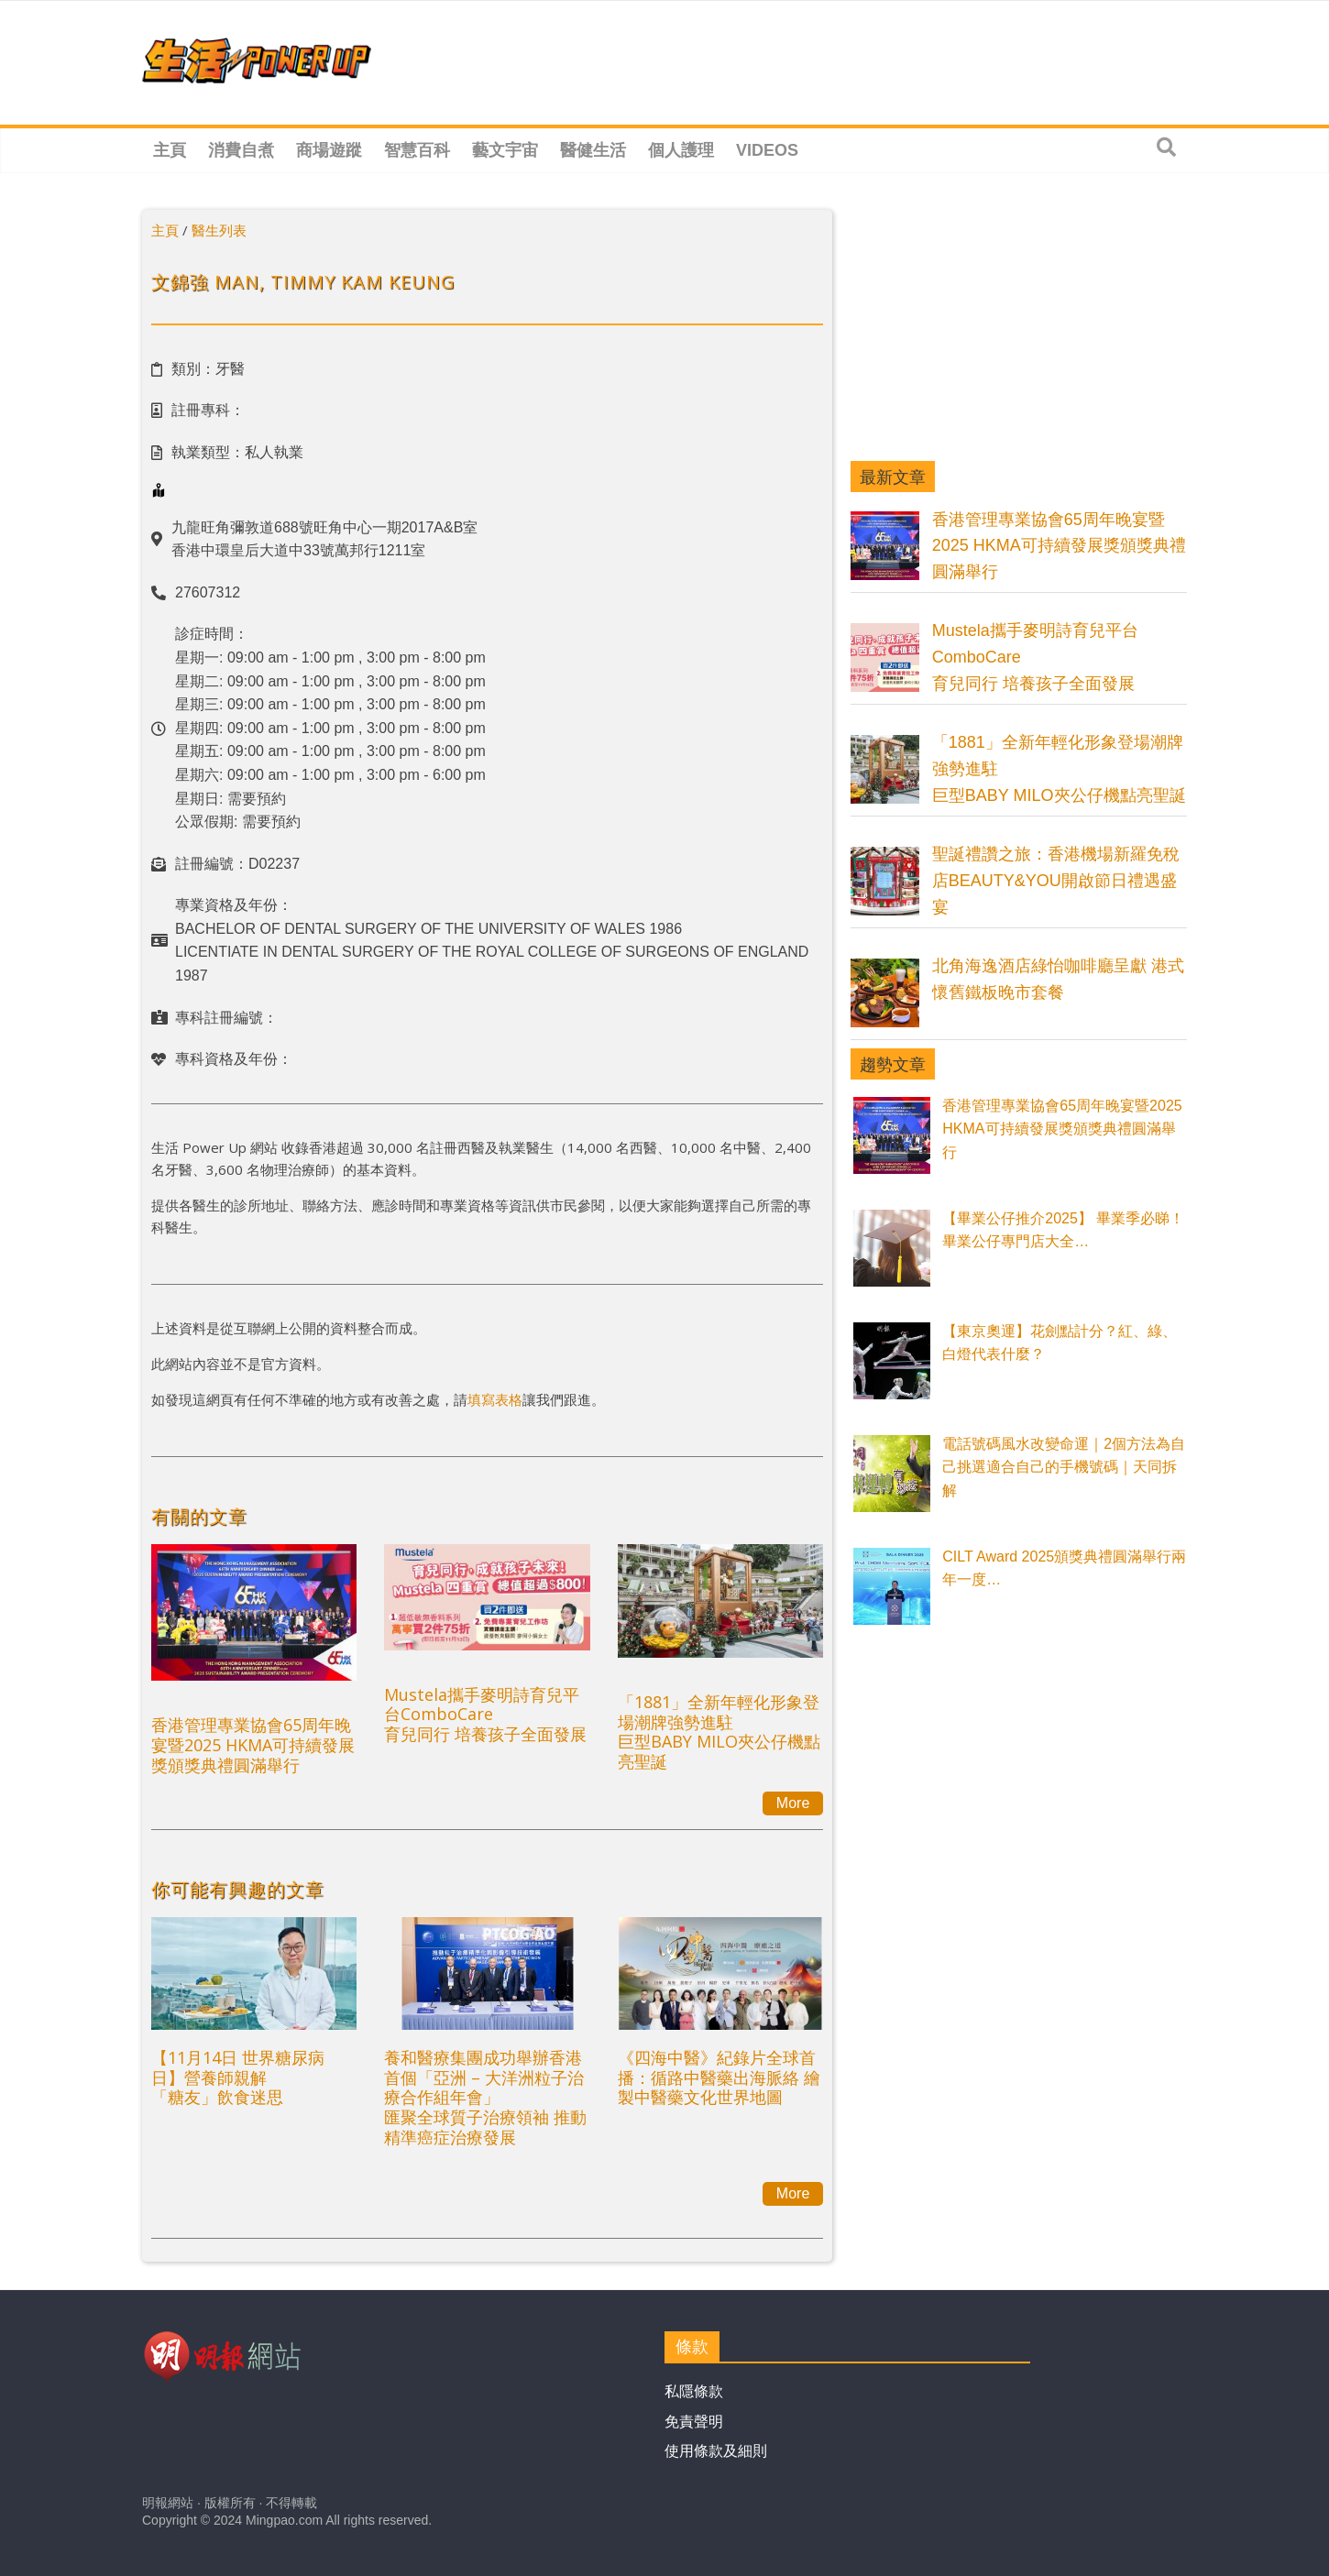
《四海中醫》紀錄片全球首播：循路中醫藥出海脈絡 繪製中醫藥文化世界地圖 (719, 2077)
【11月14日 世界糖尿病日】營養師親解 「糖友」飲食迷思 (237, 2077)
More (792, 1803)
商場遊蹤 (329, 150)
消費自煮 (241, 150)
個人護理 (681, 150)
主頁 (169, 150)
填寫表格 (494, 1399)
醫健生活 (593, 150)
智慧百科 (417, 150)
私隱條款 (693, 2391)
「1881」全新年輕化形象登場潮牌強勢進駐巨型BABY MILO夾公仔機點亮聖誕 (719, 1731)
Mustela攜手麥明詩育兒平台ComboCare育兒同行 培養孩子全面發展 (485, 1714)
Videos (767, 150)
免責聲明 (693, 2421)
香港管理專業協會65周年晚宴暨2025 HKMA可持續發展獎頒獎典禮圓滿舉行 (253, 1744)
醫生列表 (219, 230)
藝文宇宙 (505, 150)
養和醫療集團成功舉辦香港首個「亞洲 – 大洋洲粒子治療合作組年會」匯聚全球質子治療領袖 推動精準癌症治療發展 (485, 2096)
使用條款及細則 (715, 2451)
